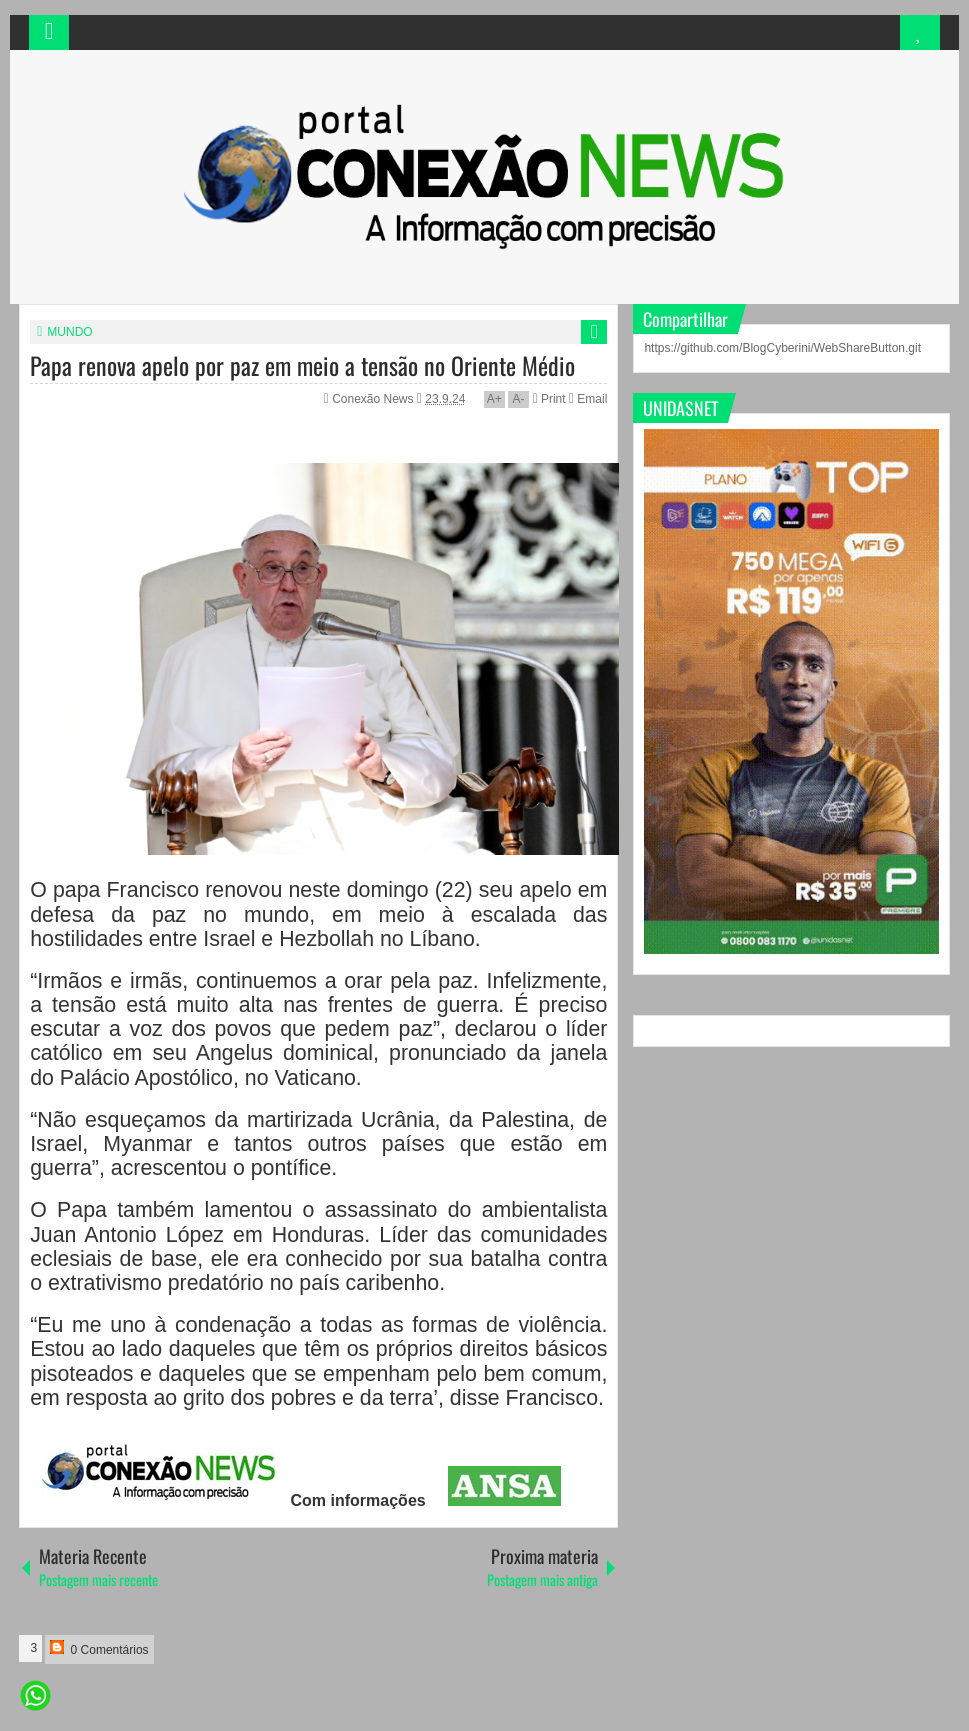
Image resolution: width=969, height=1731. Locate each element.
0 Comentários (99, 1648)
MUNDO (69, 332)
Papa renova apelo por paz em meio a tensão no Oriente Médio (302, 365)
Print (548, 399)
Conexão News (374, 399)
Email (588, 399)
